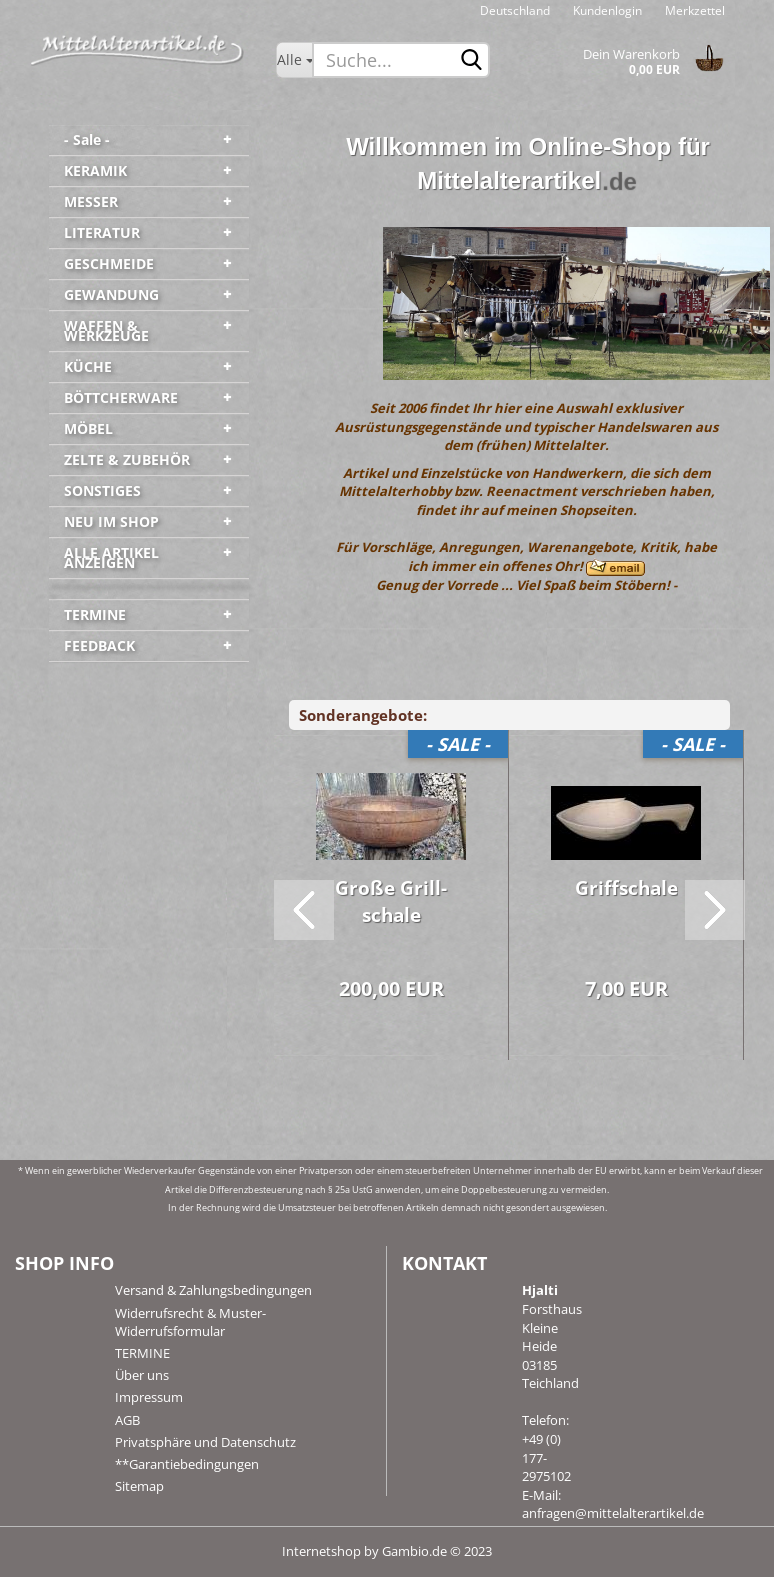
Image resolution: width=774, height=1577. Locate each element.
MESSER (91, 201)
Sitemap (139, 1486)
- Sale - (87, 139)
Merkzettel (693, 10)
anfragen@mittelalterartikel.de (613, 1513)
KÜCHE (88, 366)
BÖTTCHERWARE (121, 397)
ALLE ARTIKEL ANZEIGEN (111, 557)
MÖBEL (88, 428)
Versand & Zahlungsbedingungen (213, 1290)
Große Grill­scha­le (391, 901)
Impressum (149, 1397)
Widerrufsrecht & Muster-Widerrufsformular (190, 1322)
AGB (127, 1420)
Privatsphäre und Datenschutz (205, 1442)
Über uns (142, 1375)
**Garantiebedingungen (187, 1464)
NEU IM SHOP (111, 521)
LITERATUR (102, 232)
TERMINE (95, 614)
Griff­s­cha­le (626, 888)
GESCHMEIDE (109, 263)
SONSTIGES (102, 490)
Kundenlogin (606, 10)
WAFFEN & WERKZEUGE (106, 330)
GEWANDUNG (111, 294)
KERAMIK (95, 170)
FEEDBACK (99, 645)
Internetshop (321, 1551)
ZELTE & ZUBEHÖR (127, 459)
